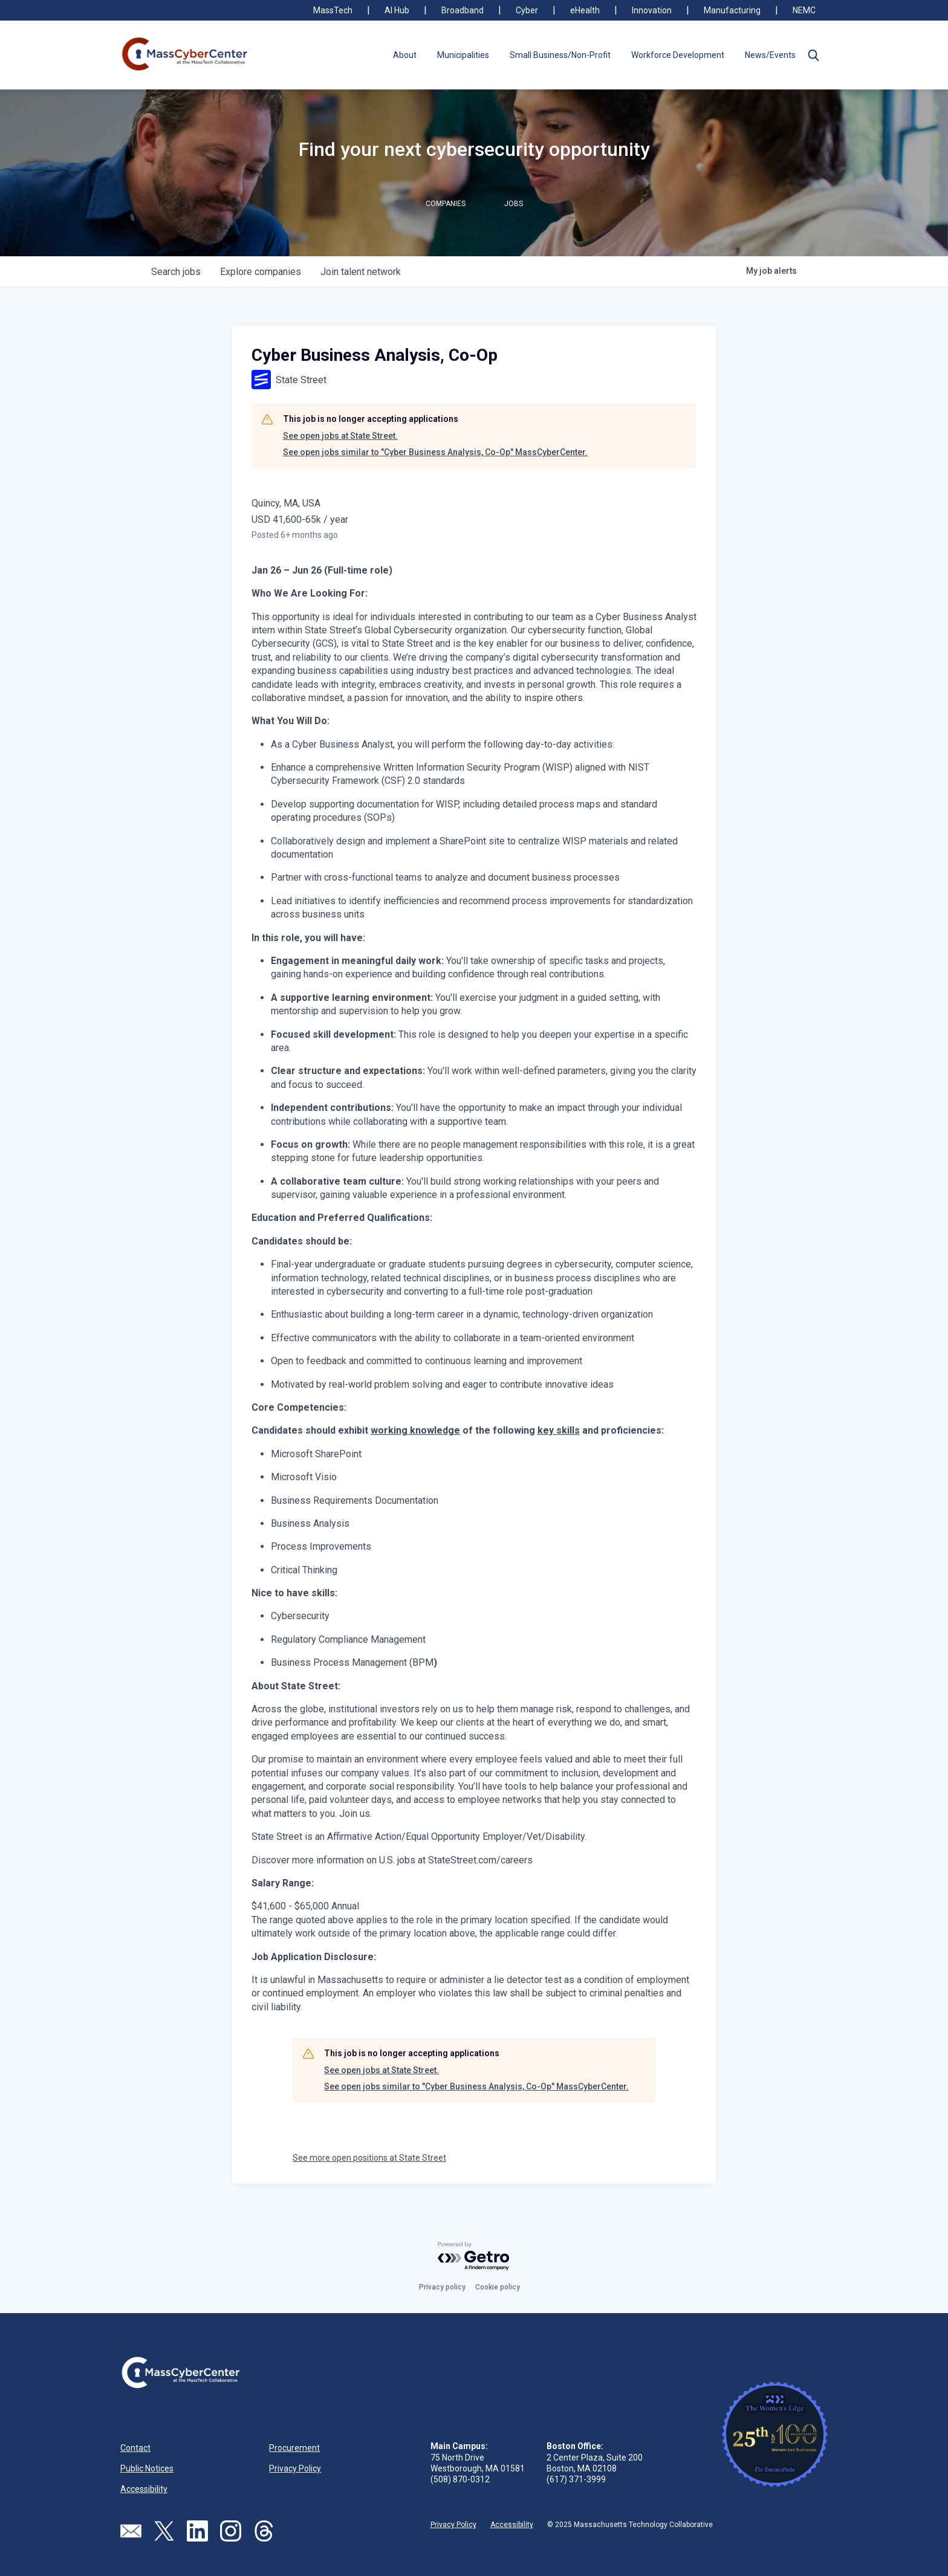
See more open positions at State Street (369, 2158)
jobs (176, 271)
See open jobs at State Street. (340, 436)
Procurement (294, 2448)
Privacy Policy (295, 2468)
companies (260, 271)
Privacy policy (442, 2287)
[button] (813, 55)
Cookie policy (497, 2287)
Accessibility (143, 2489)
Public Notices (147, 2468)
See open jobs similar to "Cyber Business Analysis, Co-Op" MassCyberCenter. (435, 452)
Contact (135, 2448)
